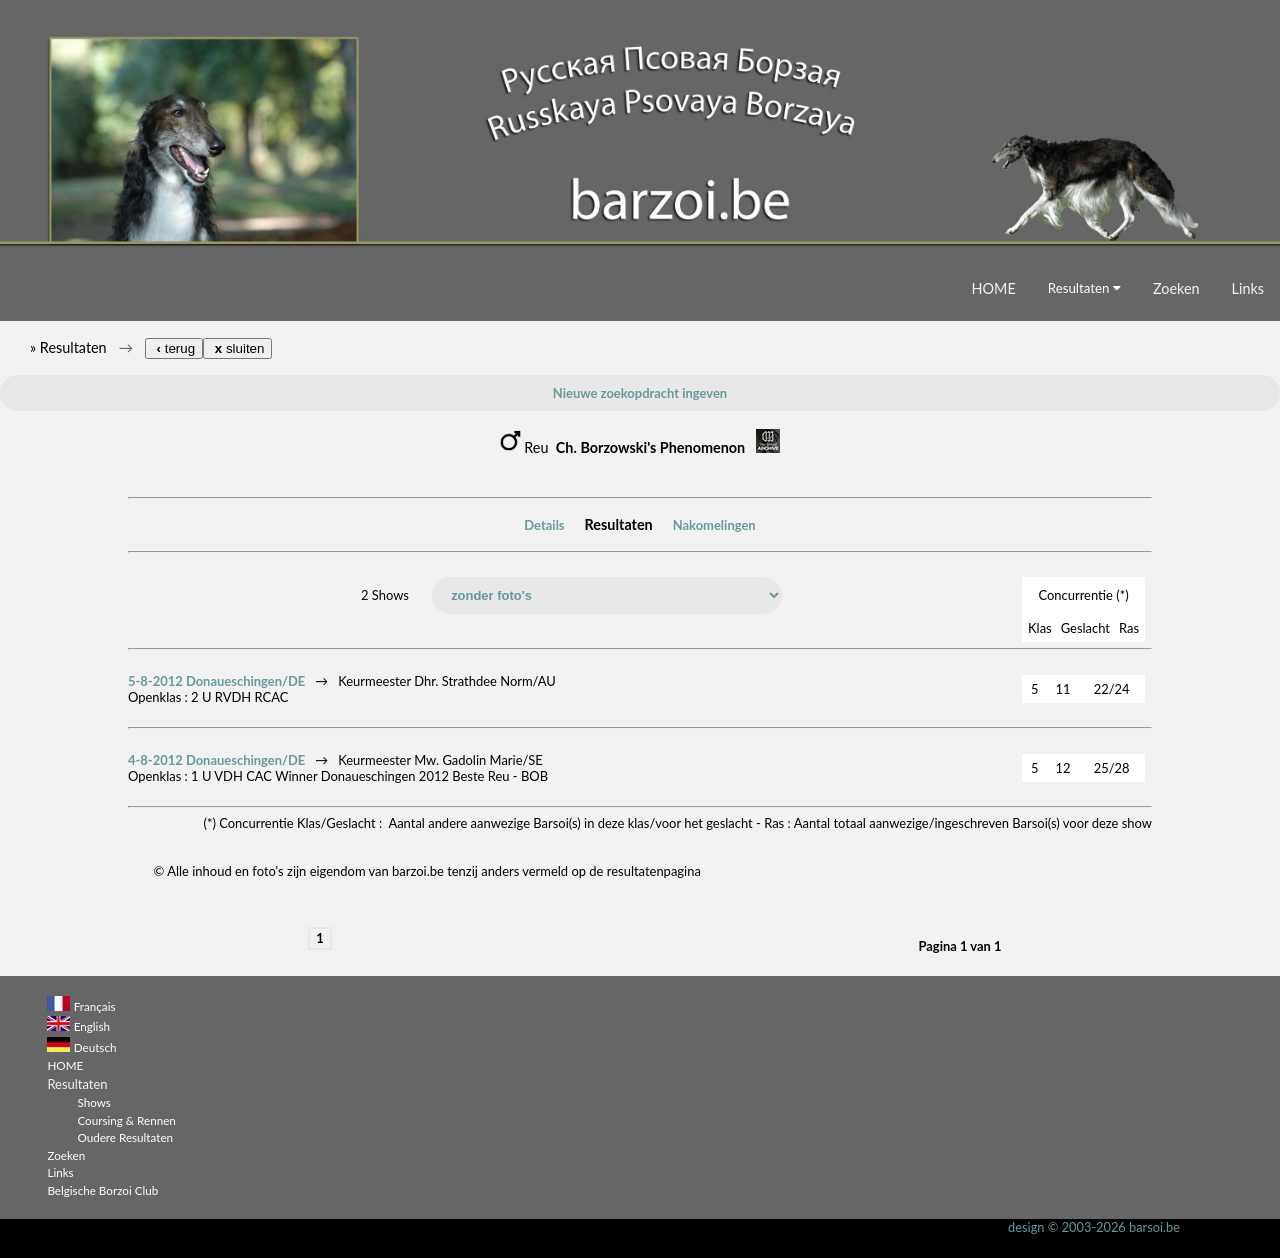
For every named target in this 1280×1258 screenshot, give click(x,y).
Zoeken (1176, 288)
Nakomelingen (714, 525)
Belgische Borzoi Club (102, 1190)
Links (1248, 288)
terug (174, 348)
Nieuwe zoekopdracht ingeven (640, 393)
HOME (994, 288)
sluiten (237, 348)
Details (544, 525)
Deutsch (95, 1047)
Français (95, 1006)
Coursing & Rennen (126, 1120)
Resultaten (1084, 288)
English (92, 1026)
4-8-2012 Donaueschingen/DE (216, 760)
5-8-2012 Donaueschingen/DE (216, 681)
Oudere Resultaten (125, 1137)
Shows (93, 1102)
